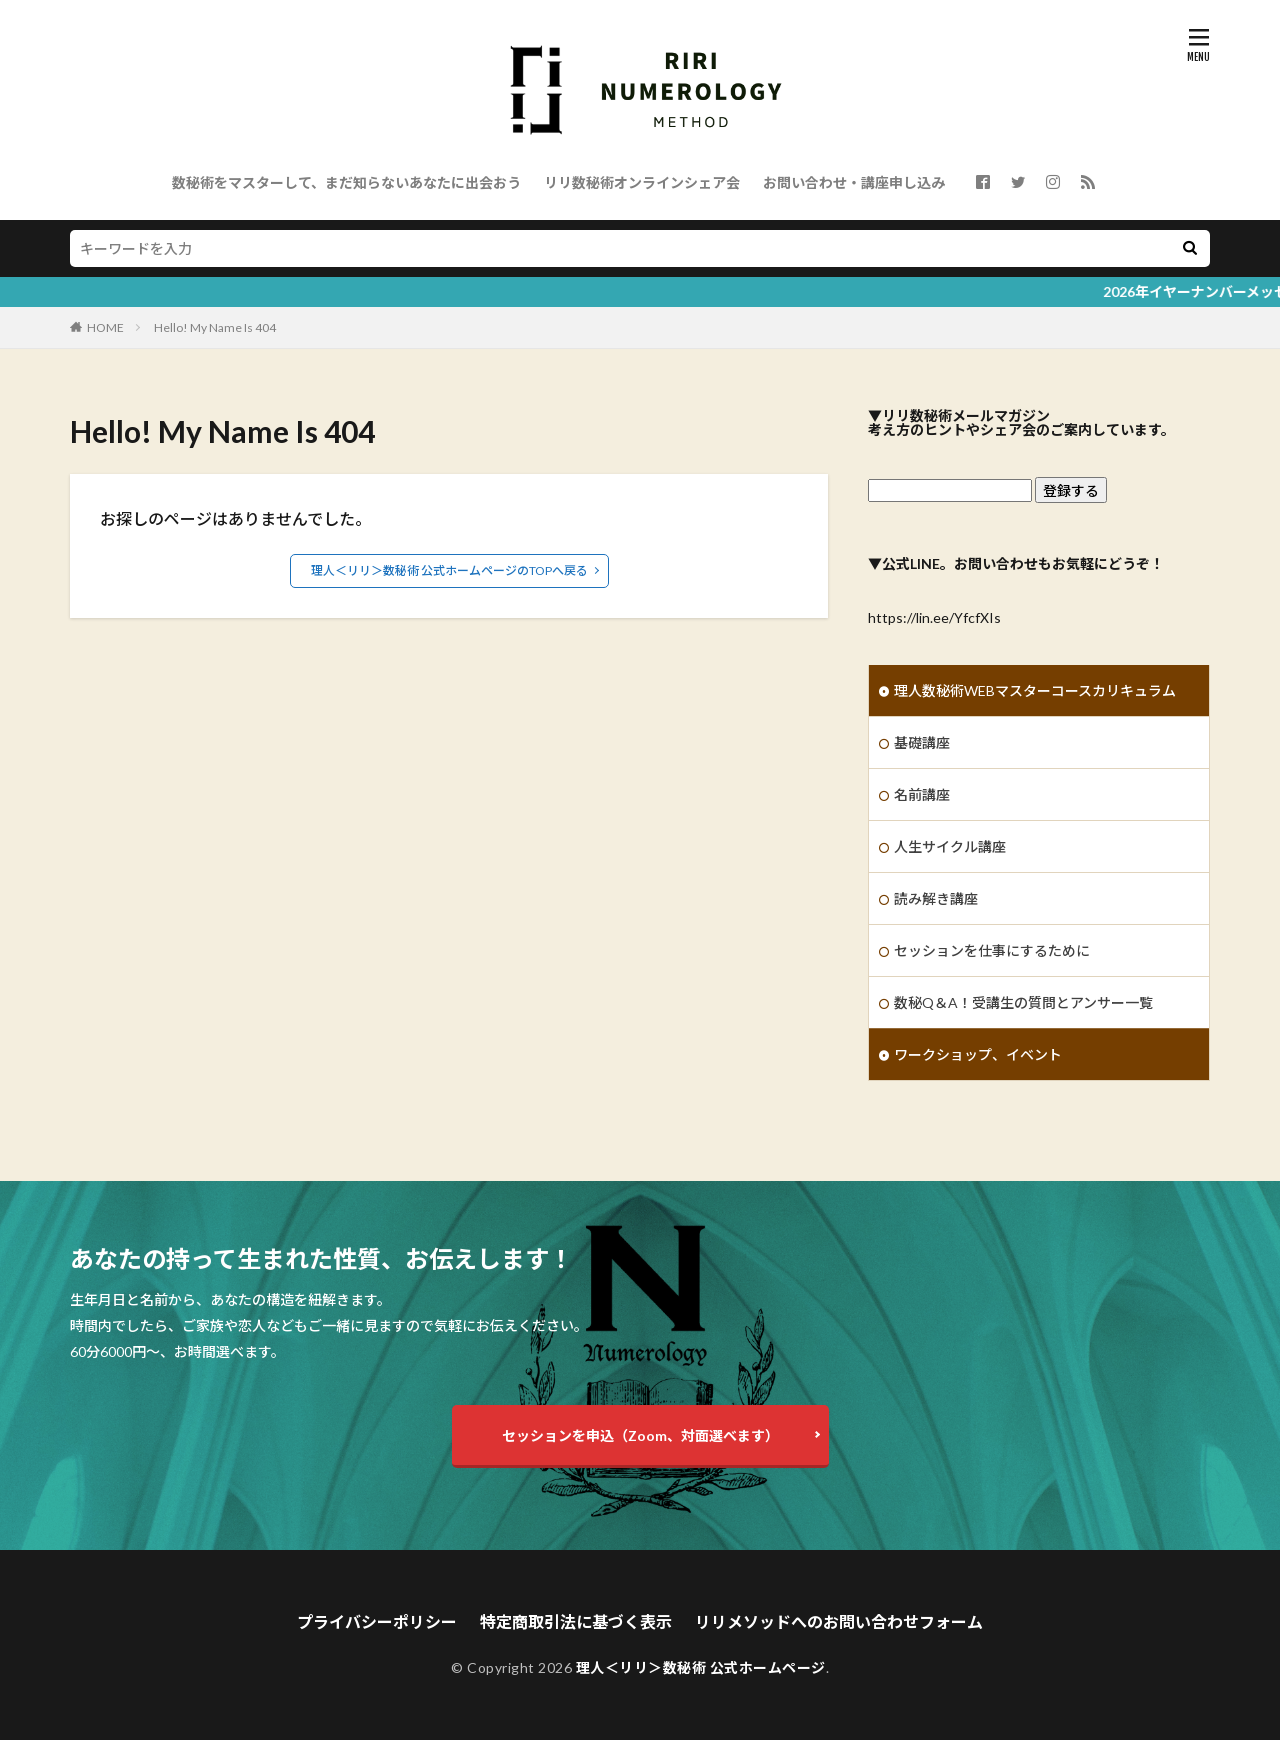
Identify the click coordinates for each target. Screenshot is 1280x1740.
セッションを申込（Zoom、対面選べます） (640, 1435)
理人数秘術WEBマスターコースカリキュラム (1035, 690)
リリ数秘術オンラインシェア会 (642, 182)
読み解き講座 (936, 898)
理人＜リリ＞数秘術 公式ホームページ (701, 1667)
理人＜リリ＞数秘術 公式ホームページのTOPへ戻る (449, 570)
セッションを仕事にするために (992, 950)
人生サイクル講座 (950, 846)
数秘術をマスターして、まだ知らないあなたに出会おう (346, 182)
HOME (105, 327)
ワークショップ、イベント (978, 1054)
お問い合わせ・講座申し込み (854, 182)
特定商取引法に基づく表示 (576, 1621)
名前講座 (922, 794)
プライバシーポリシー (377, 1621)
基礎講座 (922, 742)
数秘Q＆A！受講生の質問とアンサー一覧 (1023, 1002)
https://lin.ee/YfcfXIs (934, 617)
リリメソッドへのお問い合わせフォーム (839, 1621)
